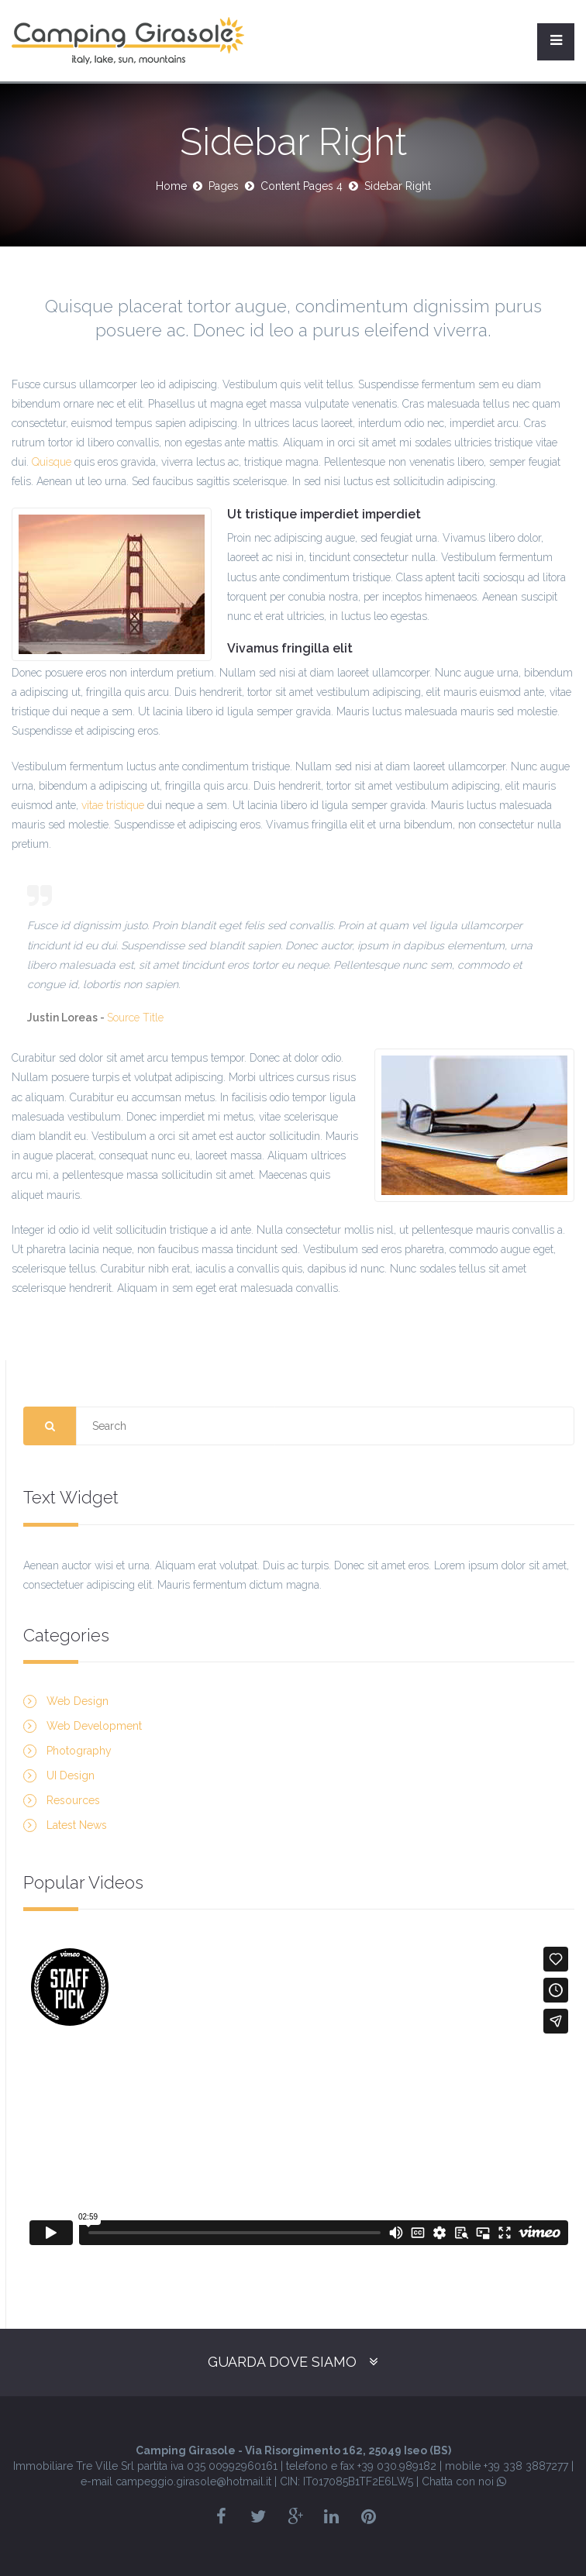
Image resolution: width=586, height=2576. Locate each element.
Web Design (78, 1701)
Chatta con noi (464, 2481)
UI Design (71, 1775)
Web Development (94, 1726)
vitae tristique (112, 805)
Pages (224, 186)
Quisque (51, 462)
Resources (73, 1800)
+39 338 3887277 (526, 2466)
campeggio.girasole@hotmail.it (193, 2481)
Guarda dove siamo (282, 2362)
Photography (79, 1750)
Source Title (135, 1017)
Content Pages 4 (301, 186)
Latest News (77, 1825)
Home (171, 186)
